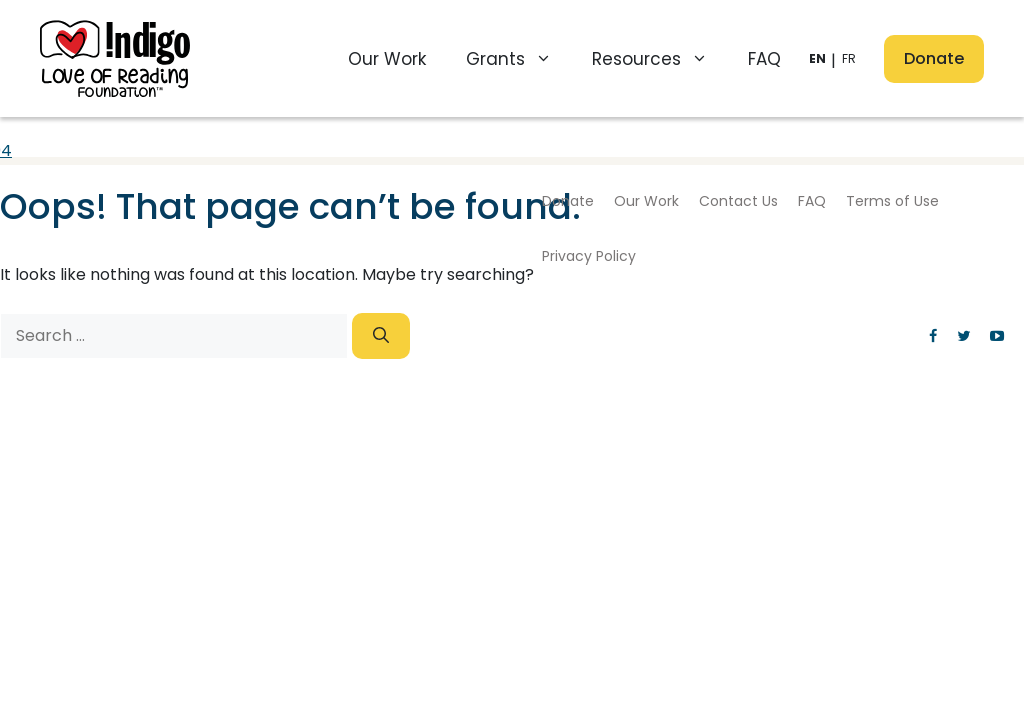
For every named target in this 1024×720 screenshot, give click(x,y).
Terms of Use (892, 201)
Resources (660, 59)
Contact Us (738, 201)
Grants (519, 59)
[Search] (381, 336)
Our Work (387, 59)
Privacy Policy (589, 256)
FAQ (764, 59)
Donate (934, 58)
